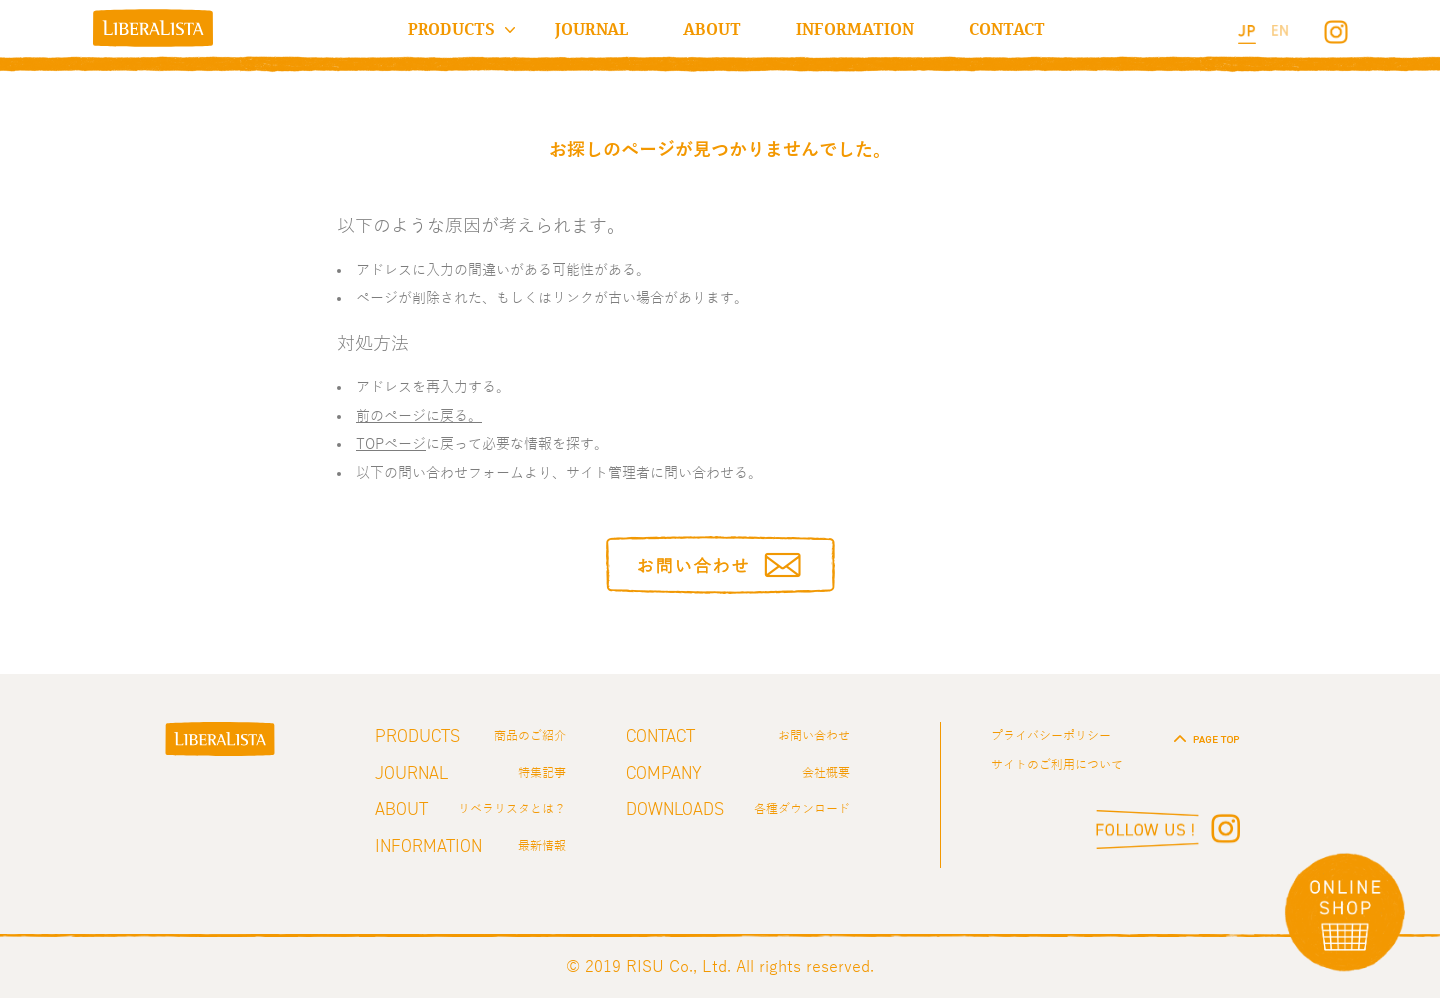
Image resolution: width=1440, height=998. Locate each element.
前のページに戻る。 (419, 416)
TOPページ (391, 444)
